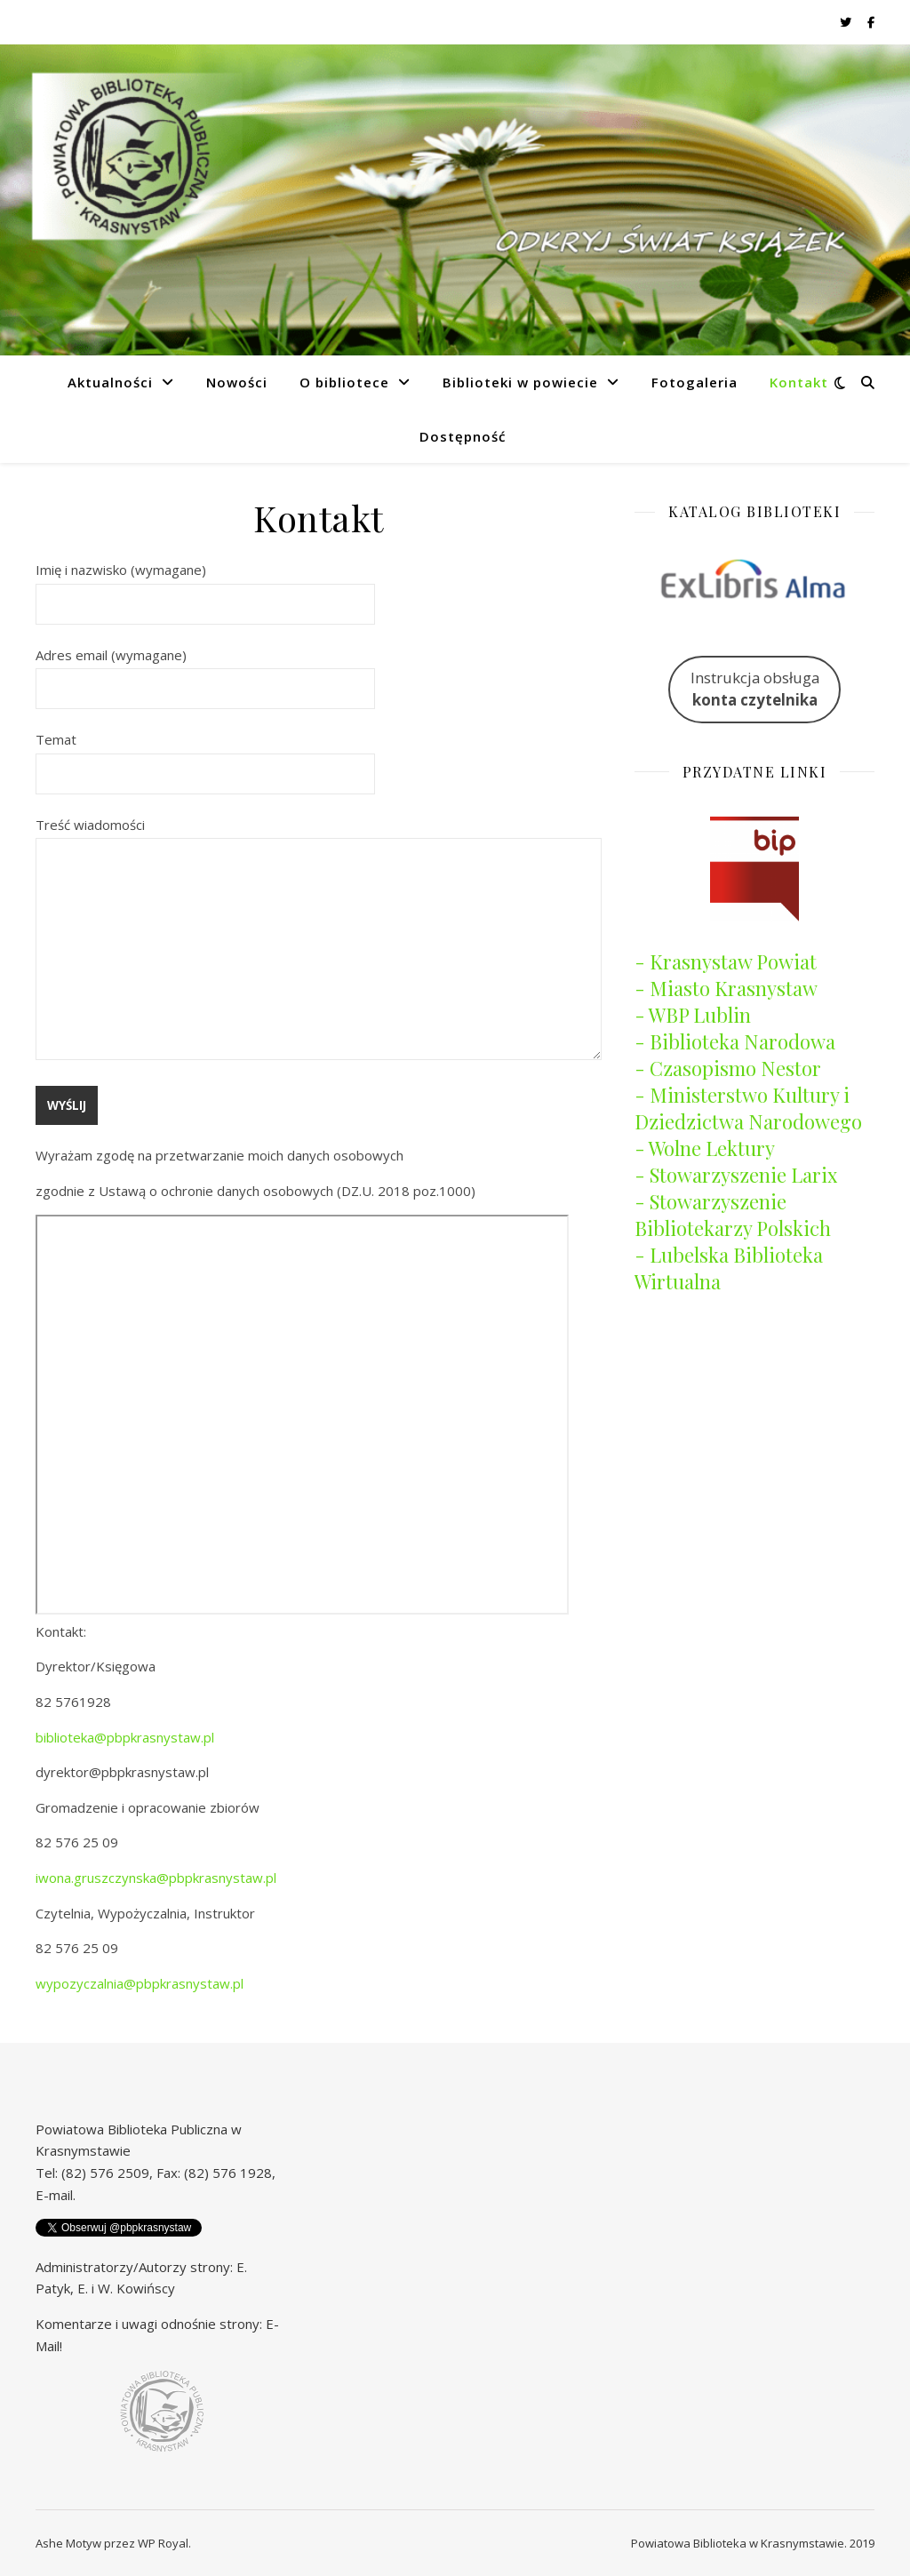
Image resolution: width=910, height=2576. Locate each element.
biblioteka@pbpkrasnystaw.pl (125, 1737)
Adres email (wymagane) (205, 672)
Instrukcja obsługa (754, 688)
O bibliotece (344, 382)
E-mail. (56, 2195)
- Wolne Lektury (705, 1148)
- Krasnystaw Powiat (726, 961)
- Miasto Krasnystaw (726, 988)
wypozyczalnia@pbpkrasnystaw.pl (139, 1983)
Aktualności (110, 382)
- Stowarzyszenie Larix (736, 1174)
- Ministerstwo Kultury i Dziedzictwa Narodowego (748, 1108)
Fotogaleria (694, 382)
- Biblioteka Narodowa (735, 1041)
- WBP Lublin (693, 1014)
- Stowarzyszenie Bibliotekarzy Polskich (733, 1214)
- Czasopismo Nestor (728, 1068)
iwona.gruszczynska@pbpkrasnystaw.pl (156, 1877)
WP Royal (163, 2543)
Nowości (236, 382)
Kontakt (799, 382)
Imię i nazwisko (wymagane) (205, 586)
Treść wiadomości (319, 940)
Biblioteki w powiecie (520, 382)
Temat (205, 756)
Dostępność (462, 436)
